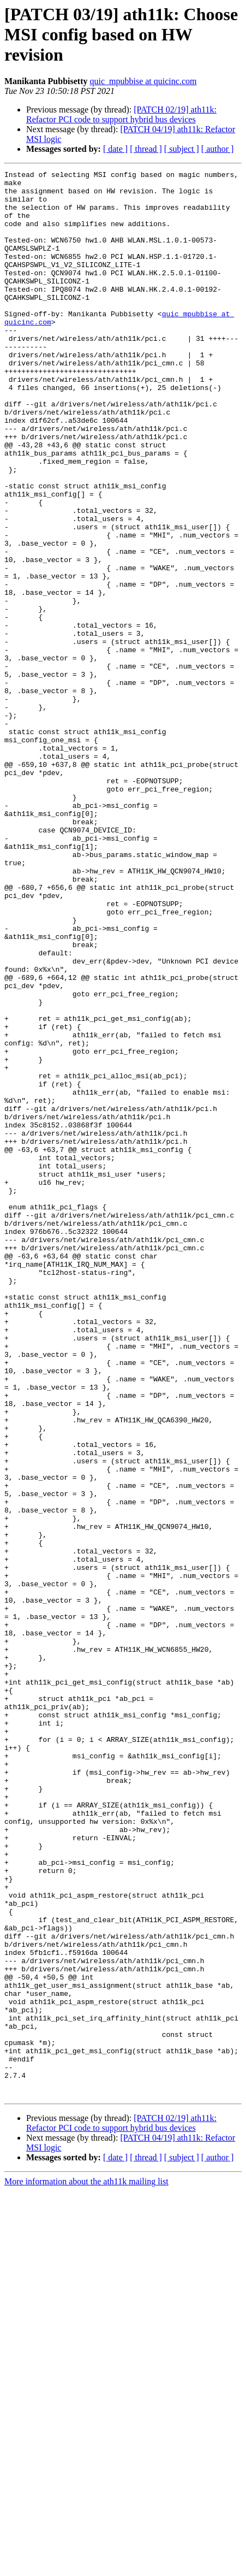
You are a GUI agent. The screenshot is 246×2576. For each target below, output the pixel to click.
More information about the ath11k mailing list (86, 2566)
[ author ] (217, 148)
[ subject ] (181, 148)
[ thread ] (146, 148)
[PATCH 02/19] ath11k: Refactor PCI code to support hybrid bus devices (121, 114)
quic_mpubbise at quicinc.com (142, 81)
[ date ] (115, 148)
